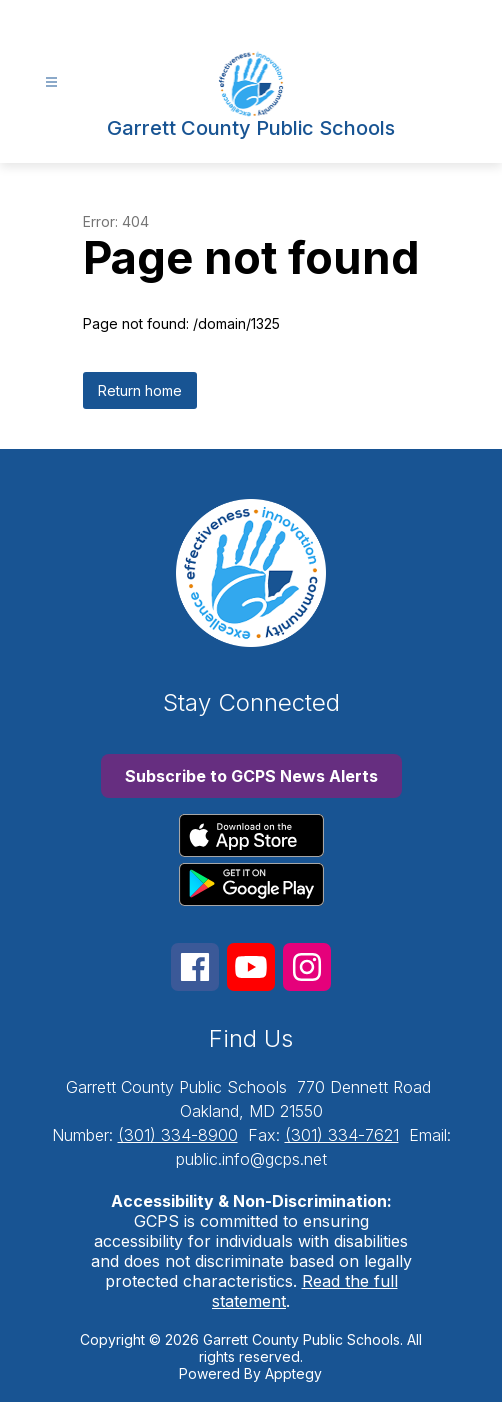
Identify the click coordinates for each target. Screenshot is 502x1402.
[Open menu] (51, 82)
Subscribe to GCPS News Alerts (251, 776)
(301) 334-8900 (178, 1135)
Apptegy (293, 1373)
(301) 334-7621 (342, 1135)
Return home (140, 390)
